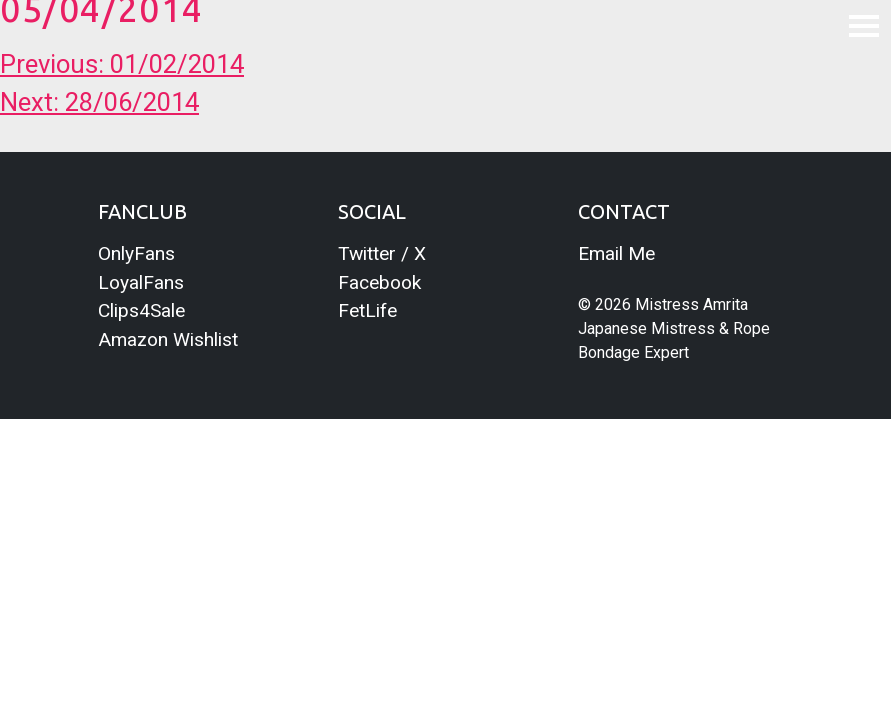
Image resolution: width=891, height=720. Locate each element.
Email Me (616, 253)
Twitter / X (382, 253)
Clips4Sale (141, 310)
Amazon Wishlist (168, 339)
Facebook (379, 282)
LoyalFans (141, 282)
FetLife (367, 310)
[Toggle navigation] (864, 25)
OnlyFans (136, 253)
